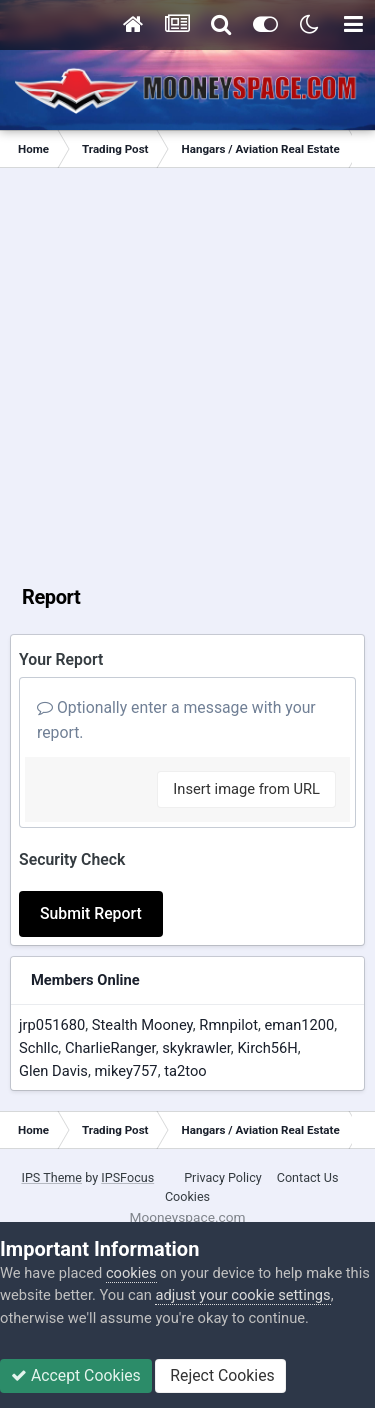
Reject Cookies (220, 1375)
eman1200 (300, 1025)
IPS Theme (51, 1177)
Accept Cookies (76, 1375)
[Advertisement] (187, 365)
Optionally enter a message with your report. (176, 720)
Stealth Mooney (142, 1025)
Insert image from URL (246, 789)
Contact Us (308, 1177)
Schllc (38, 1048)
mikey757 (125, 1071)
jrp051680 (52, 1025)
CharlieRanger (110, 1048)
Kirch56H (267, 1048)
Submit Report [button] (91, 913)
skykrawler (196, 1048)
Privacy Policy (223, 1177)
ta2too (185, 1071)
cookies (131, 1273)
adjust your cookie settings (242, 1295)
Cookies (187, 1196)
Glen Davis (53, 1071)
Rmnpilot (228, 1025)
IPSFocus (127, 1177)
